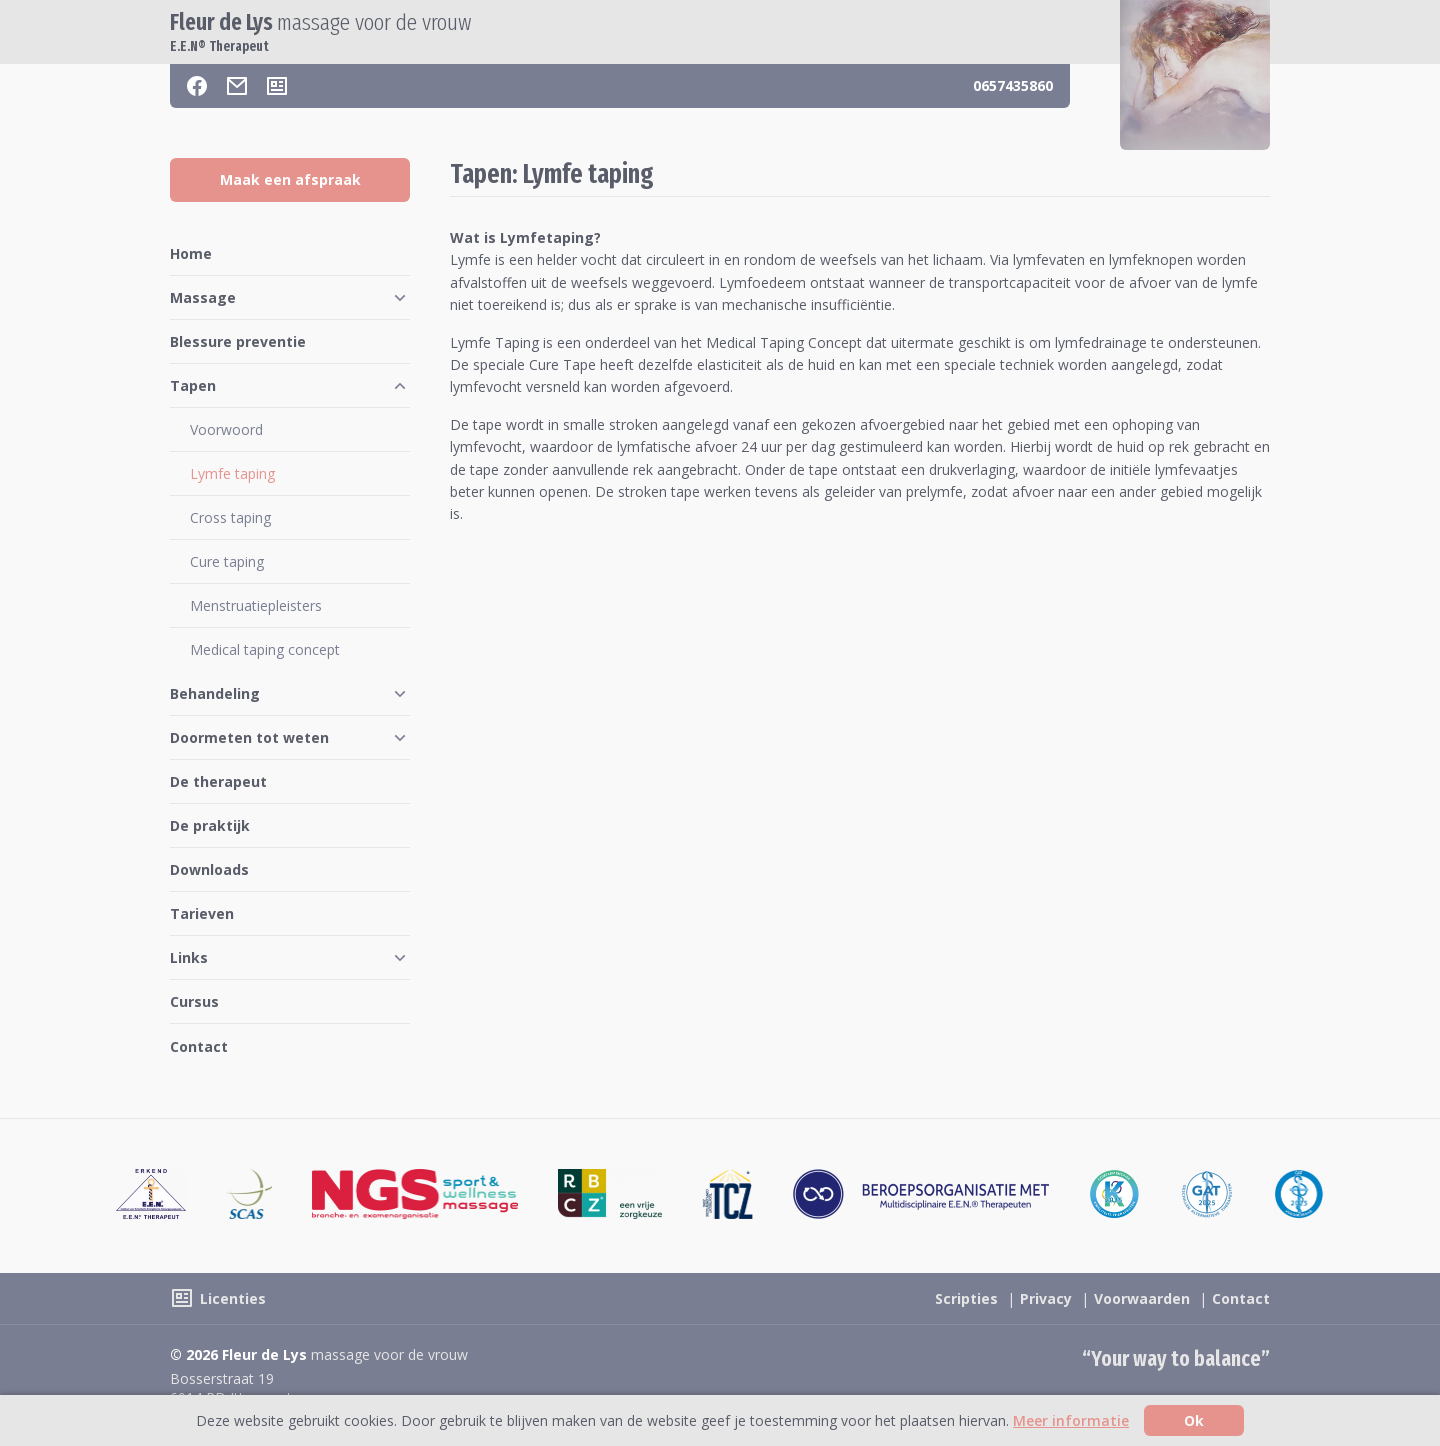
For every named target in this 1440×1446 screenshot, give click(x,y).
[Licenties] (277, 86)
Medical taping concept (265, 649)
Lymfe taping (232, 473)
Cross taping (230, 517)
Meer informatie (1071, 1420)
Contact (199, 1046)
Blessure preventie (238, 341)
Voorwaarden (1142, 1298)
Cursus (194, 1001)
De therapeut (218, 781)
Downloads (209, 869)
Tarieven (202, 913)
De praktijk (210, 825)
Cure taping (227, 561)
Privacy (1046, 1298)
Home (191, 253)
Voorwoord (226, 429)
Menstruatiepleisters (256, 605)
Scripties (966, 1298)
